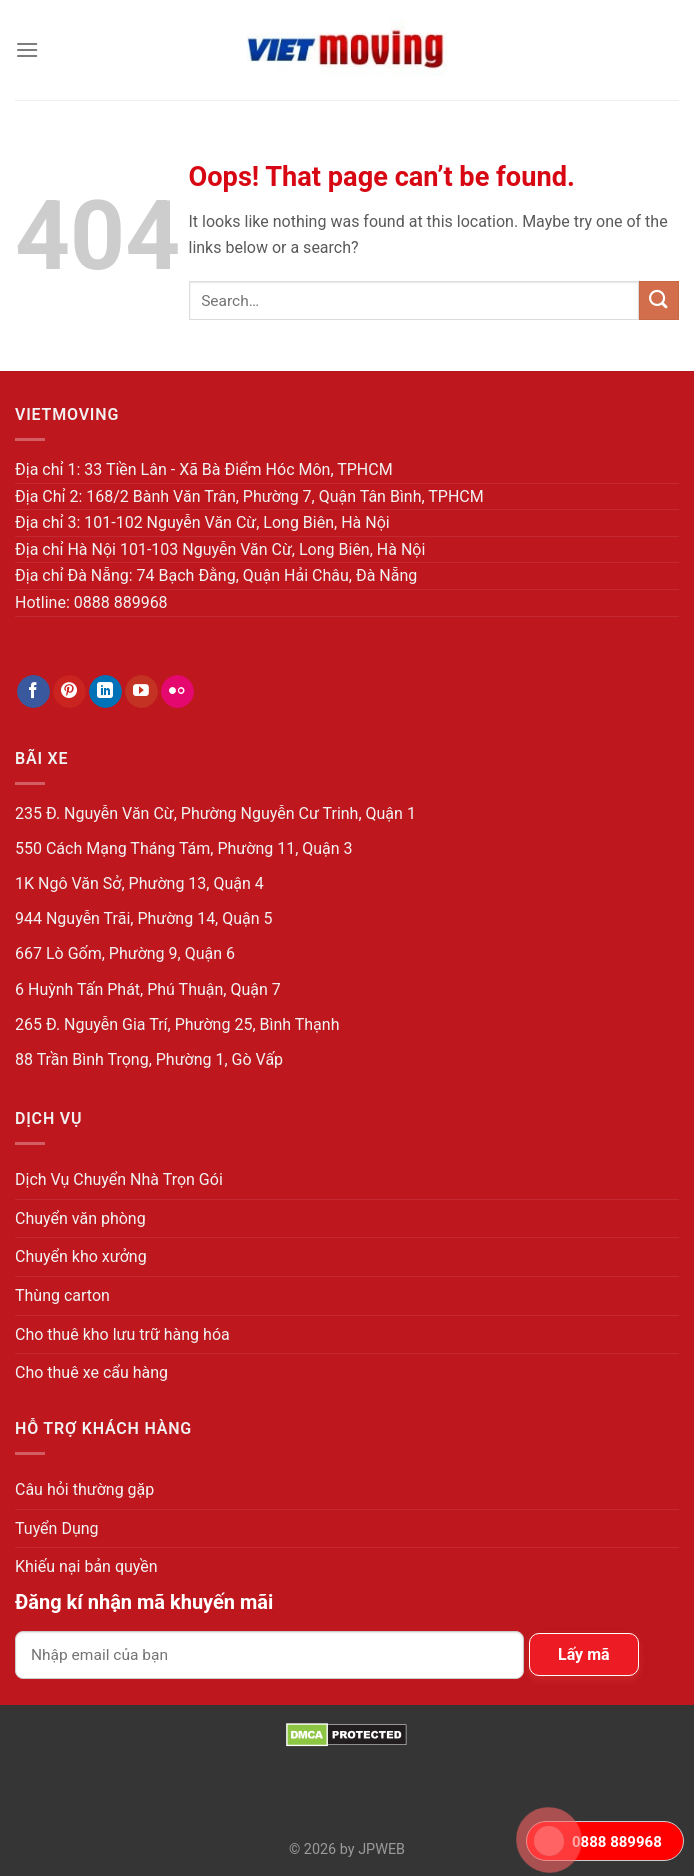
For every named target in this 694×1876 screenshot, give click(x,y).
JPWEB (381, 1849)
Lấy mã (584, 1654)
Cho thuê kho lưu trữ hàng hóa (122, 1334)
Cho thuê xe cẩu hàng (91, 1372)
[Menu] (27, 49)
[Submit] (659, 300)
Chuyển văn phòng (80, 1218)
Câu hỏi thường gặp (84, 1489)
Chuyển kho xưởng (81, 1256)
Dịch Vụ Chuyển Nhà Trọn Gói (119, 1179)
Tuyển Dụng (57, 1528)
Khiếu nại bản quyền (86, 1566)
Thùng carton (62, 1295)
